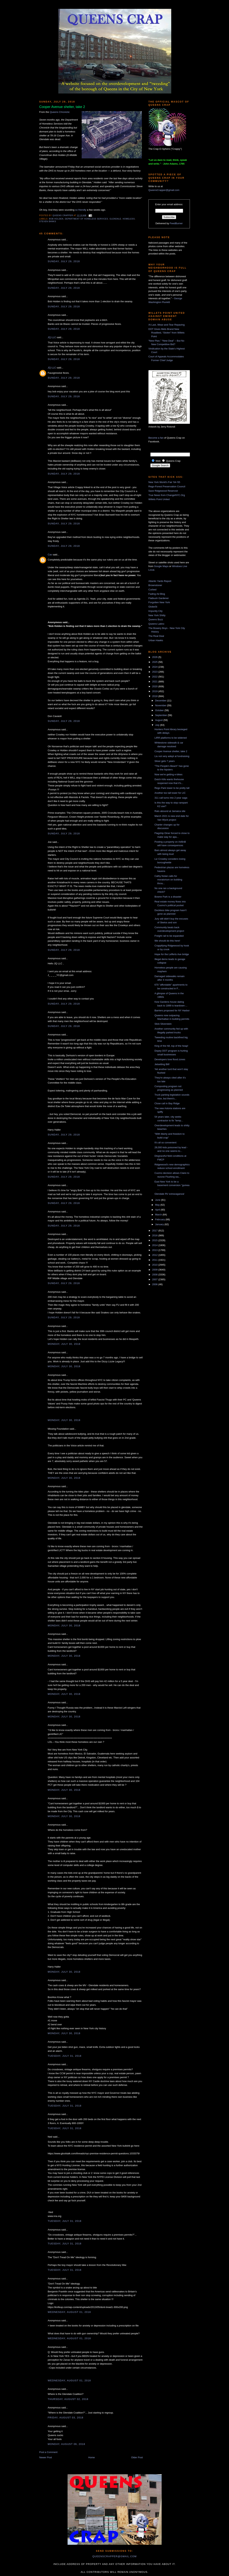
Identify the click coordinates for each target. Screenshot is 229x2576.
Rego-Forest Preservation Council (166, 486)
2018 (155, 696)
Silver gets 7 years (164, 761)
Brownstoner (155, 585)
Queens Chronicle (59, 112)
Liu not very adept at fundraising (171, 756)
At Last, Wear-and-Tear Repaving (166, 324)
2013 (155, 1250)
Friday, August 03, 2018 (66, 2417)
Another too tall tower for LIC (170, 792)
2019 (155, 691)
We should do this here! (167, 940)
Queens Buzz (155, 619)
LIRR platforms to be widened (170, 737)
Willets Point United (159, 499)
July (157, 725)
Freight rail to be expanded (169, 935)
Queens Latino (156, 623)
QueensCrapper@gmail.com (164, 190)
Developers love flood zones (169, 1059)
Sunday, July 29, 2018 (64, 261)
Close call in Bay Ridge (167, 1103)
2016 (155, 1235)
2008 (155, 1274)
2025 (155, 662)
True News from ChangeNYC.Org (166, 495)
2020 (155, 686)
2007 (155, 1279)
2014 (155, 1245)
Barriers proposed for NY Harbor (172, 1010)
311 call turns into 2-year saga (170, 797)
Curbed (152, 589)
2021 (155, 681)
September (161, 715)
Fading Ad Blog (156, 593)
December (161, 700)
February (160, 1219)
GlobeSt (152, 606)
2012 (155, 1255)
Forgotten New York (159, 602)
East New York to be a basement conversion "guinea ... (171, 1185)
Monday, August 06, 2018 (66, 2444)
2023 (155, 671)
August (159, 720)
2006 (155, 1284)
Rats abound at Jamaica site (169, 811)
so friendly (80, 209)
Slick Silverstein (163, 1023)
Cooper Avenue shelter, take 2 (170, 751)
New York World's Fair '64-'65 (164, 482)
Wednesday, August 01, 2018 (69, 2312)
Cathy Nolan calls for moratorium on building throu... (168, 880)
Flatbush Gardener (158, 598)
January (159, 1224)
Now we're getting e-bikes (168, 774)
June (158, 1199)
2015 (155, 1240)
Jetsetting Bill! (162, 1064)
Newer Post (45, 2457)
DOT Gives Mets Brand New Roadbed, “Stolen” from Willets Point (166, 333)
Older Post (137, 2457)
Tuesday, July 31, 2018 (64, 2055)
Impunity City (155, 611)
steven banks (47, 221)
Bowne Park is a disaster (167, 896)
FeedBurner (176, 223)
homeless (129, 219)
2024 (155, 666)
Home (91, 2457)
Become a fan (156, 437)
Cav (50, 554)
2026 (155, 657)
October (159, 710)
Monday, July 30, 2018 (64, 1344)
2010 (155, 1264)
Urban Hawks (155, 640)
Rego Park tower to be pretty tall (171, 788)
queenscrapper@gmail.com (114, 2556)
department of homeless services (86, 219)
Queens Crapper (63, 215)
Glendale (115, 219)
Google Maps (161, 566)
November (161, 705)
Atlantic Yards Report (159, 581)
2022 (155, 676)
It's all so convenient (165, 1142)
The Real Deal (156, 636)
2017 (155, 1230)
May (157, 1204)
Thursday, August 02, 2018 (68, 2399)
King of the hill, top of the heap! (171, 1045)
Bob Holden (56, 219)
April (158, 1209)
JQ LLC (52, 337)
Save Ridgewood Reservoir (163, 490)
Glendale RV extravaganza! (169, 1193)
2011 (155, 1259)
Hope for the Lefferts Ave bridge (171, 954)
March (159, 1214)
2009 (155, 1269)
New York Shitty (157, 615)
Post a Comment (48, 2452)
